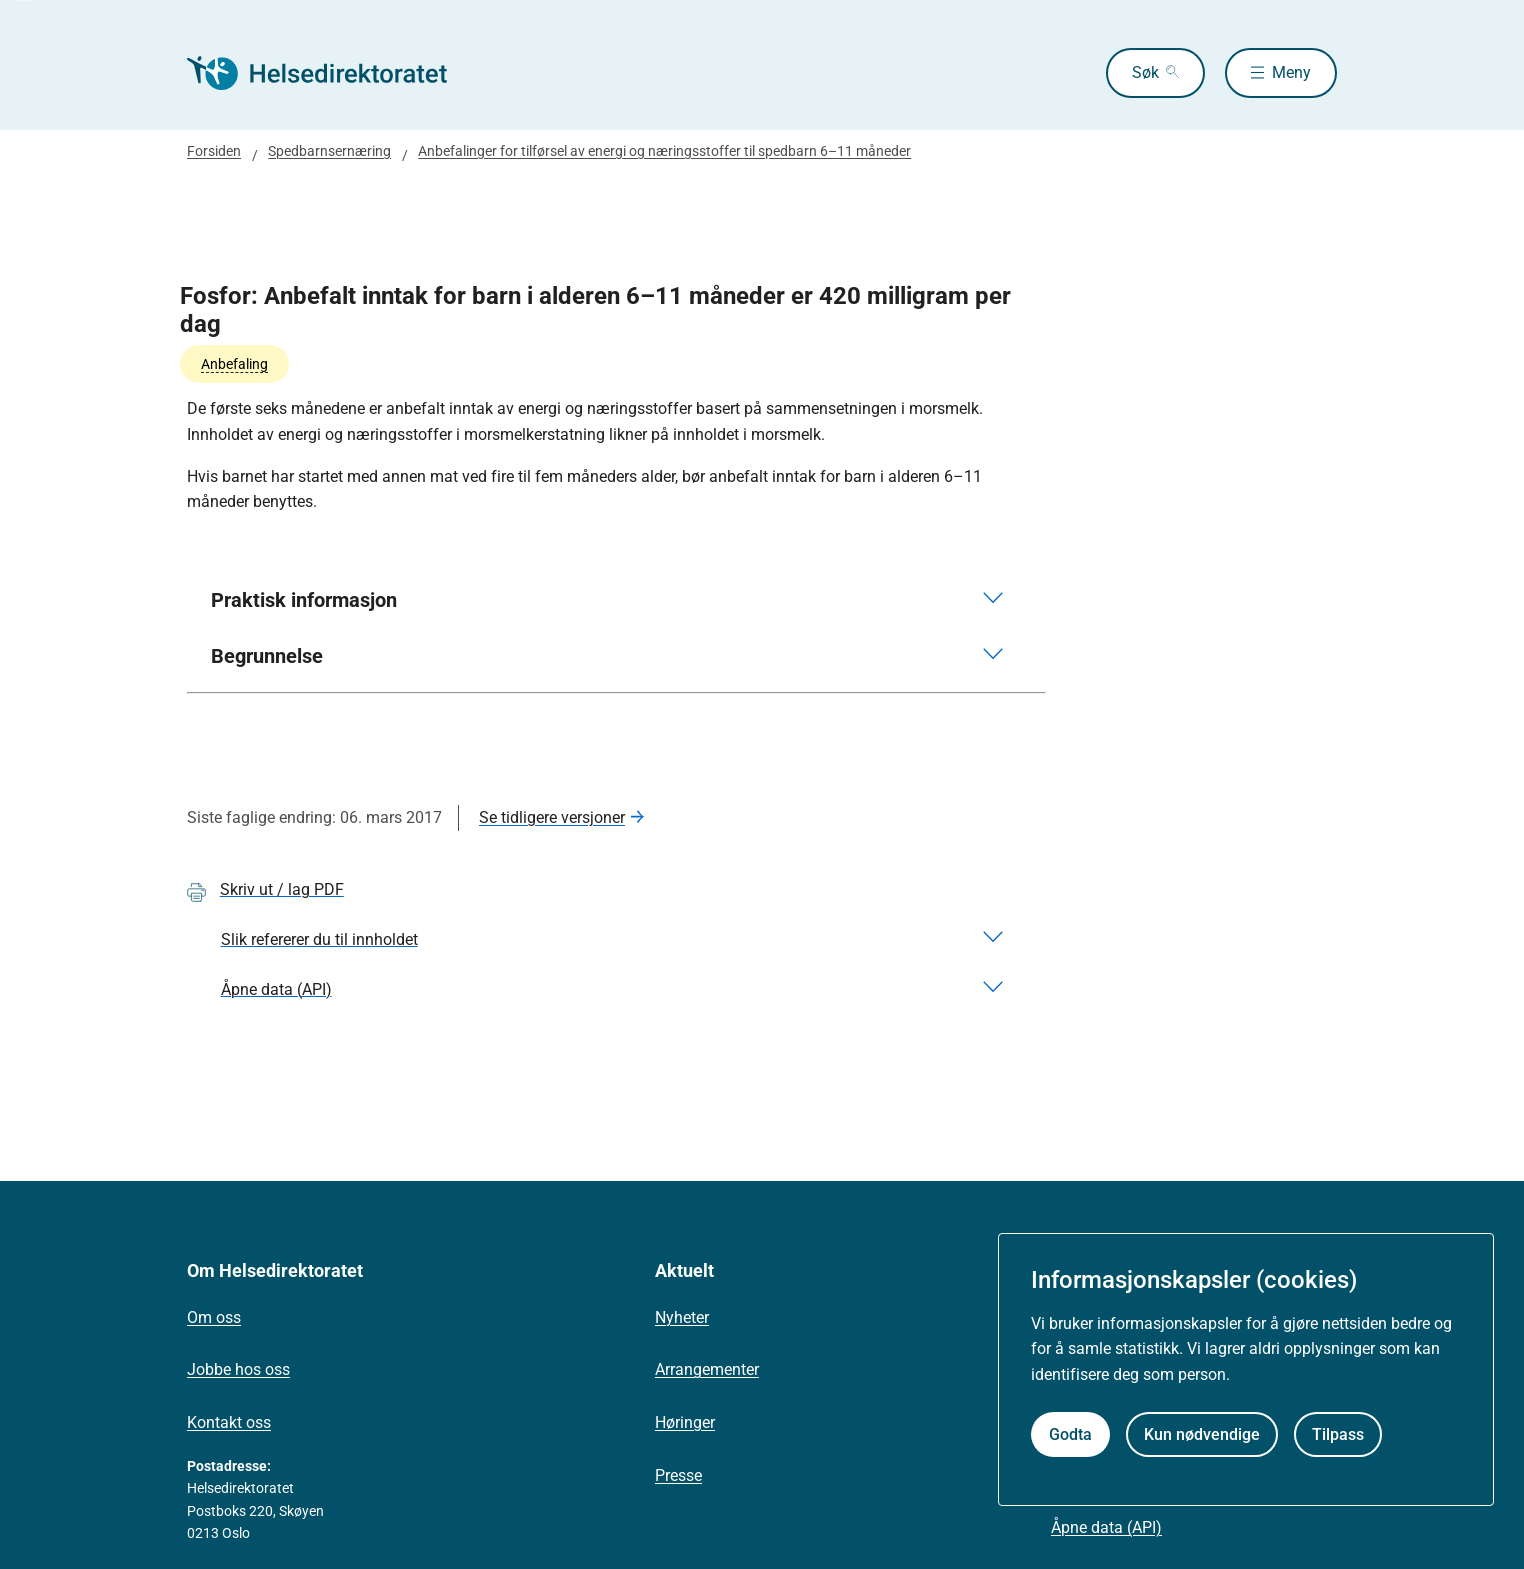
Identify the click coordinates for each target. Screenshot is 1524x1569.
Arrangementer (707, 1369)
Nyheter (682, 1317)
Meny (1291, 72)
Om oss (214, 1317)
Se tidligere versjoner (552, 817)
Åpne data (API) (1106, 1527)
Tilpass (1338, 1434)
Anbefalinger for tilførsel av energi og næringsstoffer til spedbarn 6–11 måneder (664, 151)
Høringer (685, 1422)
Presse (678, 1475)
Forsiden (214, 151)
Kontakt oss (229, 1422)
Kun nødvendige (1202, 1434)
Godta (1070, 1434)
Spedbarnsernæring (329, 151)
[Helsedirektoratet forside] (331, 73)
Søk (1145, 72)
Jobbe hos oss (238, 1369)
